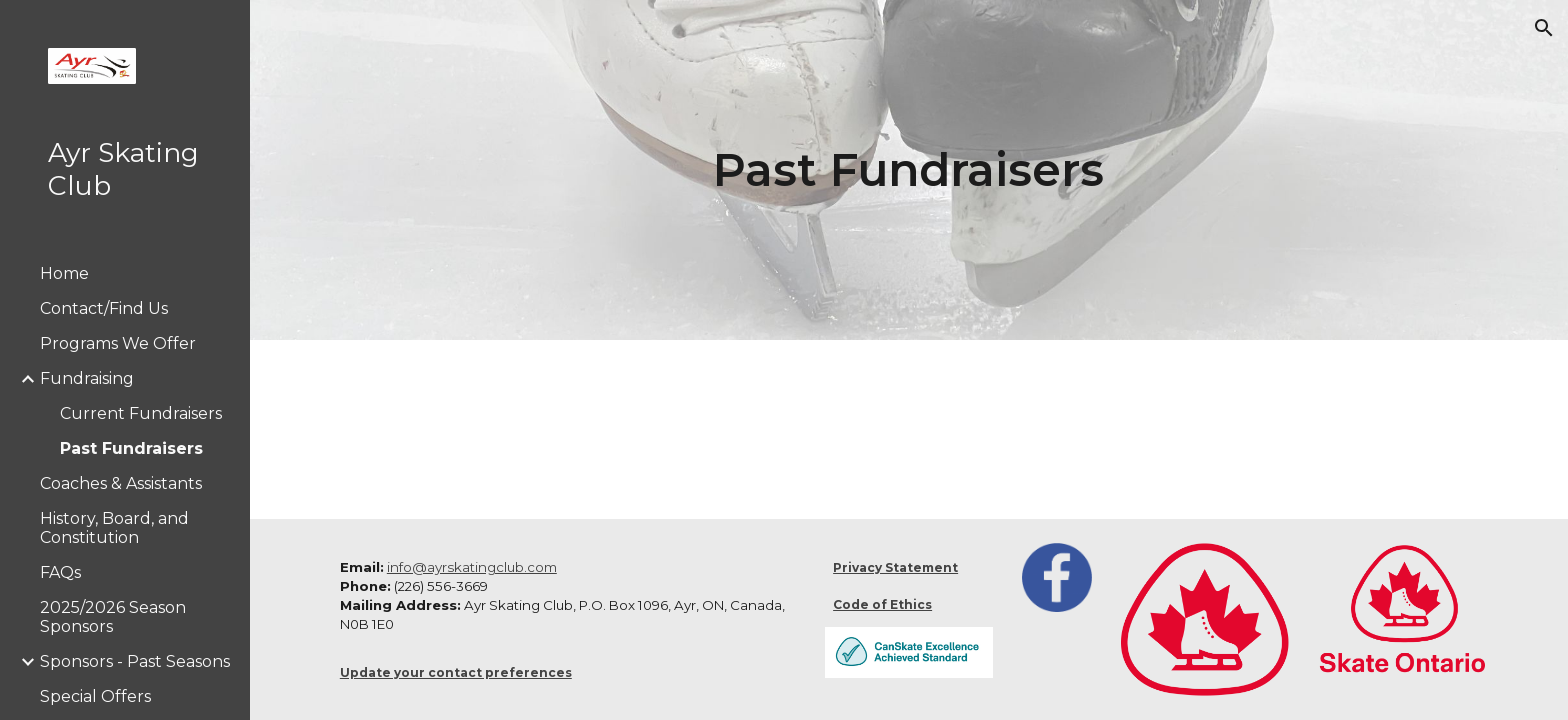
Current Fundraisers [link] (141, 413)
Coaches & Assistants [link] (121, 483)
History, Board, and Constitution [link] (114, 528)
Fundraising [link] (87, 378)
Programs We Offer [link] (118, 343)
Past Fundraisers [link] (131, 448)
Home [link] (64, 273)
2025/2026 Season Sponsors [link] (113, 617)
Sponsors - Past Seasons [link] (135, 661)
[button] (1544, 28)
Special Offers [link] (95, 696)
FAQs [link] (60, 572)
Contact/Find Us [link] (104, 308)
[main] (909, 170)
